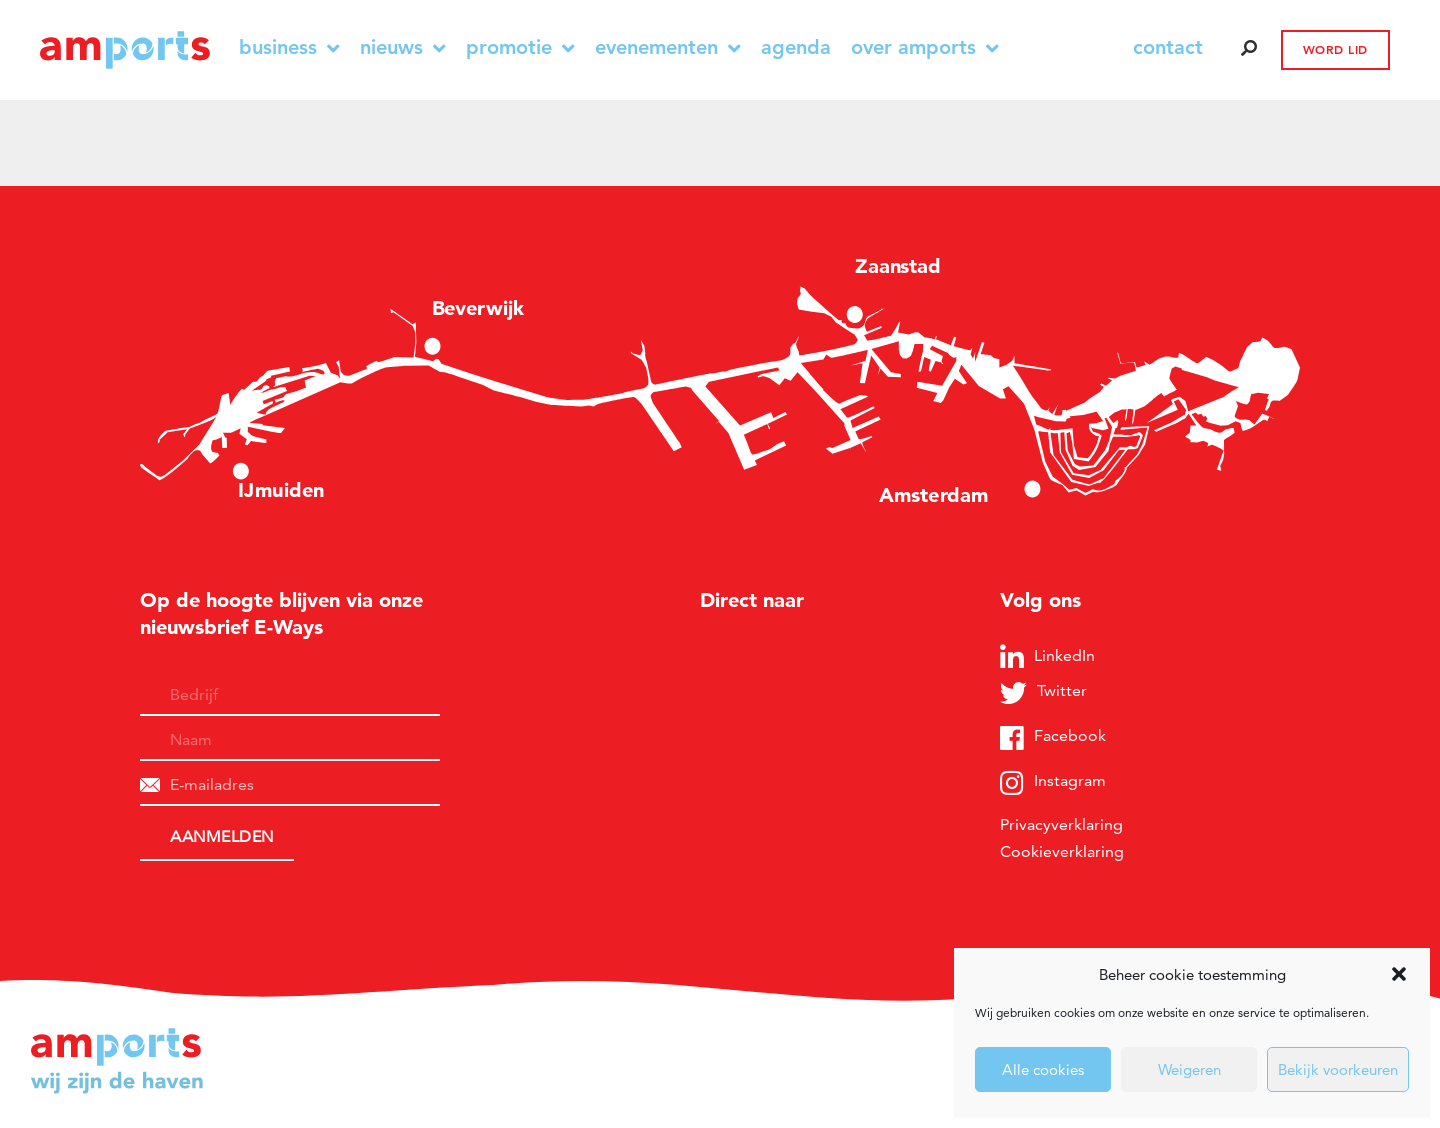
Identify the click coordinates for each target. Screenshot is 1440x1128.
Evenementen (668, 47)
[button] (1399, 974)
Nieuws (403, 47)
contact (1168, 47)
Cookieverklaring (1062, 851)
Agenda (796, 47)
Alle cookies (1043, 1069)
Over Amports (925, 47)
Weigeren (1189, 1069)
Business (289, 47)
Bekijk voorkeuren (1338, 1069)
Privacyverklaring (1061, 824)
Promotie (520, 47)
